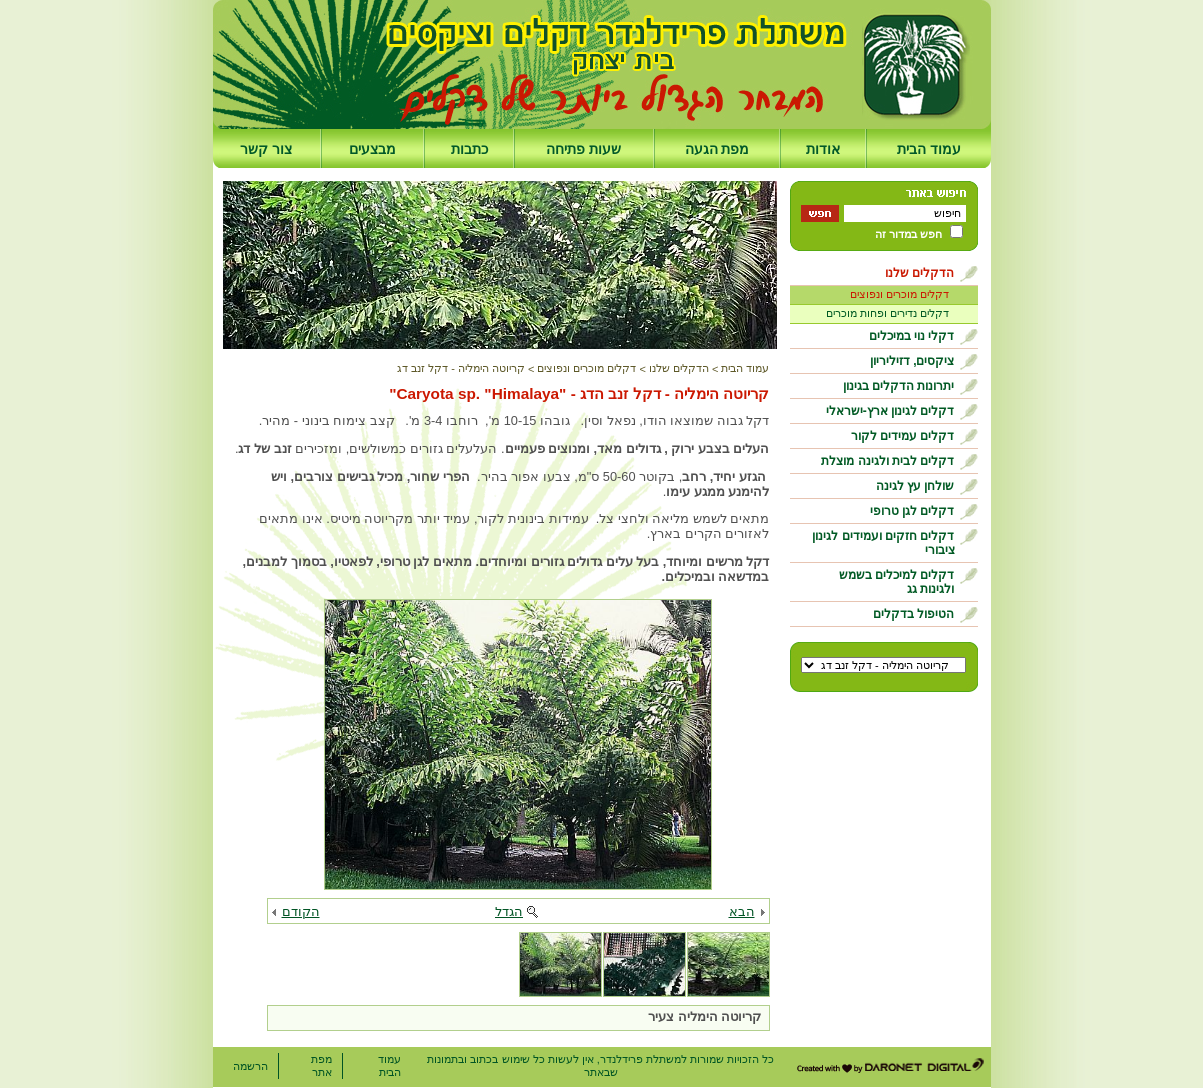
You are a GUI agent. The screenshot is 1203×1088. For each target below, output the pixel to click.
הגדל (509, 911)
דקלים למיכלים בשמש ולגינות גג (897, 582)
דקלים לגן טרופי (912, 511)
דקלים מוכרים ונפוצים (899, 294)
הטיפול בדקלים (913, 614)
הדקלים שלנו (919, 273)
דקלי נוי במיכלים (912, 336)
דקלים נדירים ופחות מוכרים (887, 313)
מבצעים (372, 149)
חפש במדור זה (908, 234)
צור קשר (266, 149)
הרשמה (250, 1066)
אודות (823, 149)
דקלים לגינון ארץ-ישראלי (890, 411)
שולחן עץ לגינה (915, 486)
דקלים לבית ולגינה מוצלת (887, 461)
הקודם (301, 911)
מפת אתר (321, 1065)
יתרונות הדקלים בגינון (899, 386)
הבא (742, 911)
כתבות (469, 149)
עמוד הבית (929, 149)
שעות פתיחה (583, 149)
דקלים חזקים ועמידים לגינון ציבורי (883, 543)
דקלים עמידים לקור (903, 436)
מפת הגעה (717, 149)
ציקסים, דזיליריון (912, 361)
